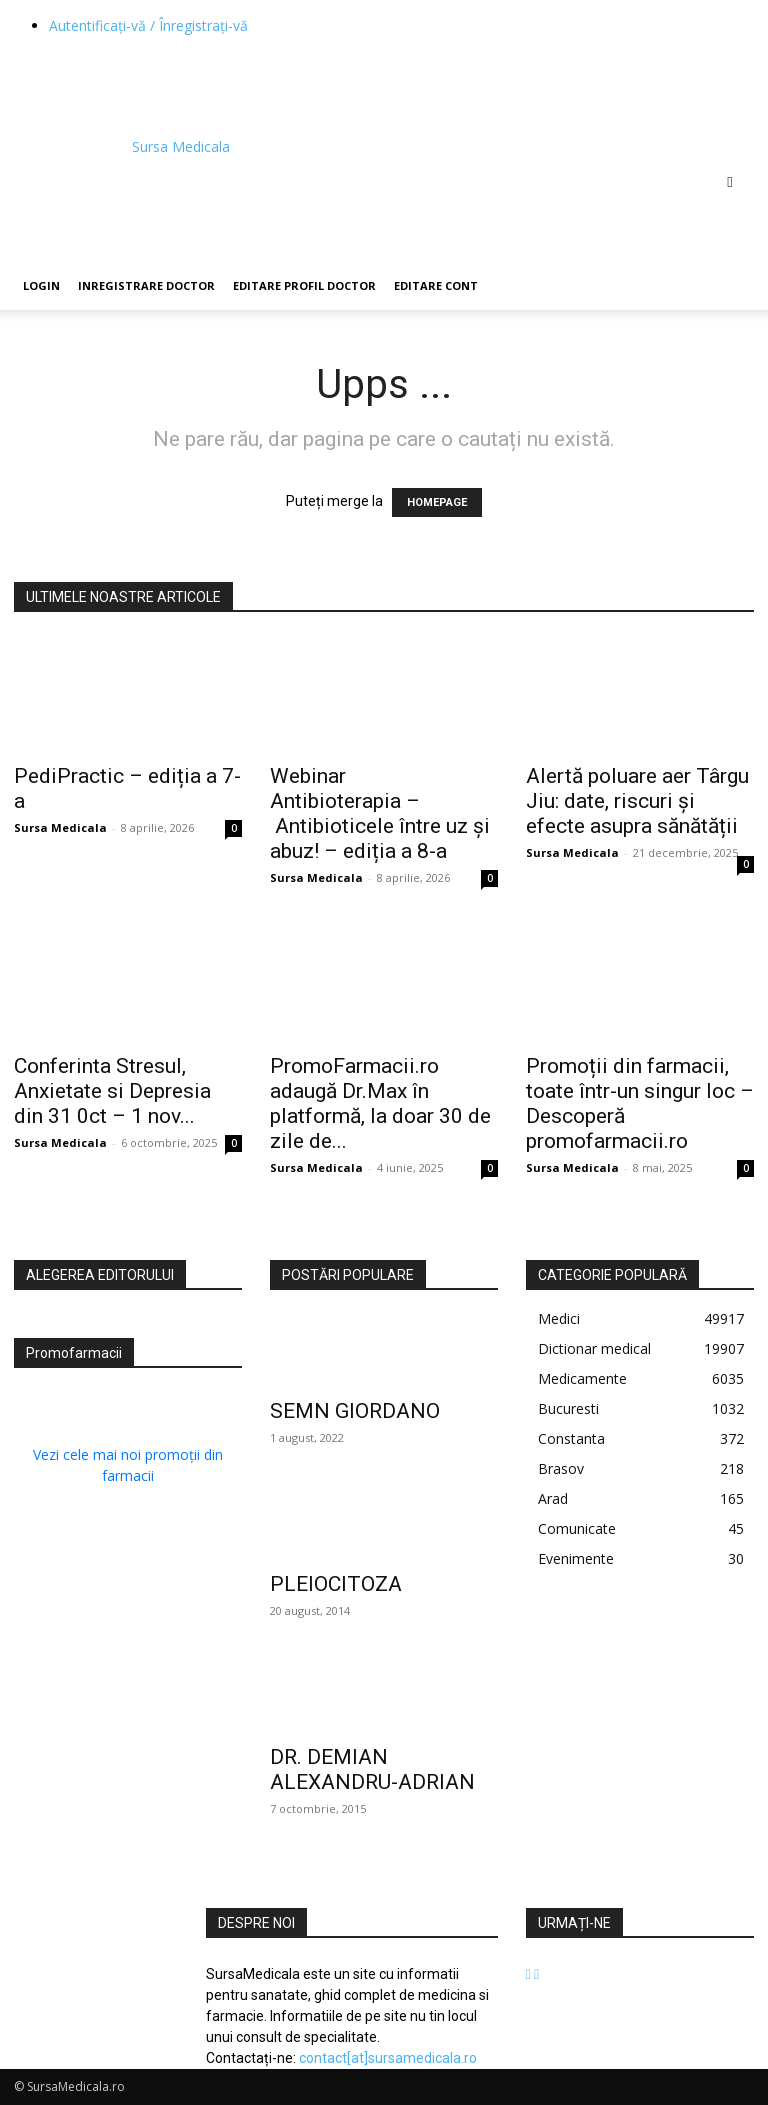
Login (41, 285)
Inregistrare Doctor (146, 285)
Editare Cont (436, 285)
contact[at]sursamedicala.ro (388, 2058)
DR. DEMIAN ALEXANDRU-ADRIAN (372, 1769)
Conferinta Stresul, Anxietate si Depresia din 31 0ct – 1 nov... (112, 1091)
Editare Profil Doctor (304, 285)
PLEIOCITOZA (336, 1584)
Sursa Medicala (60, 827)
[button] (730, 181)
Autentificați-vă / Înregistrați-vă (148, 25)
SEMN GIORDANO (355, 1411)
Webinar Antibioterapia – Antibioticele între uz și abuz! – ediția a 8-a (380, 813)
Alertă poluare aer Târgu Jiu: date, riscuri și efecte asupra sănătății (637, 801)
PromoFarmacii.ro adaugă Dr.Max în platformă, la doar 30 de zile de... (380, 1103)
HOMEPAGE (437, 502)
